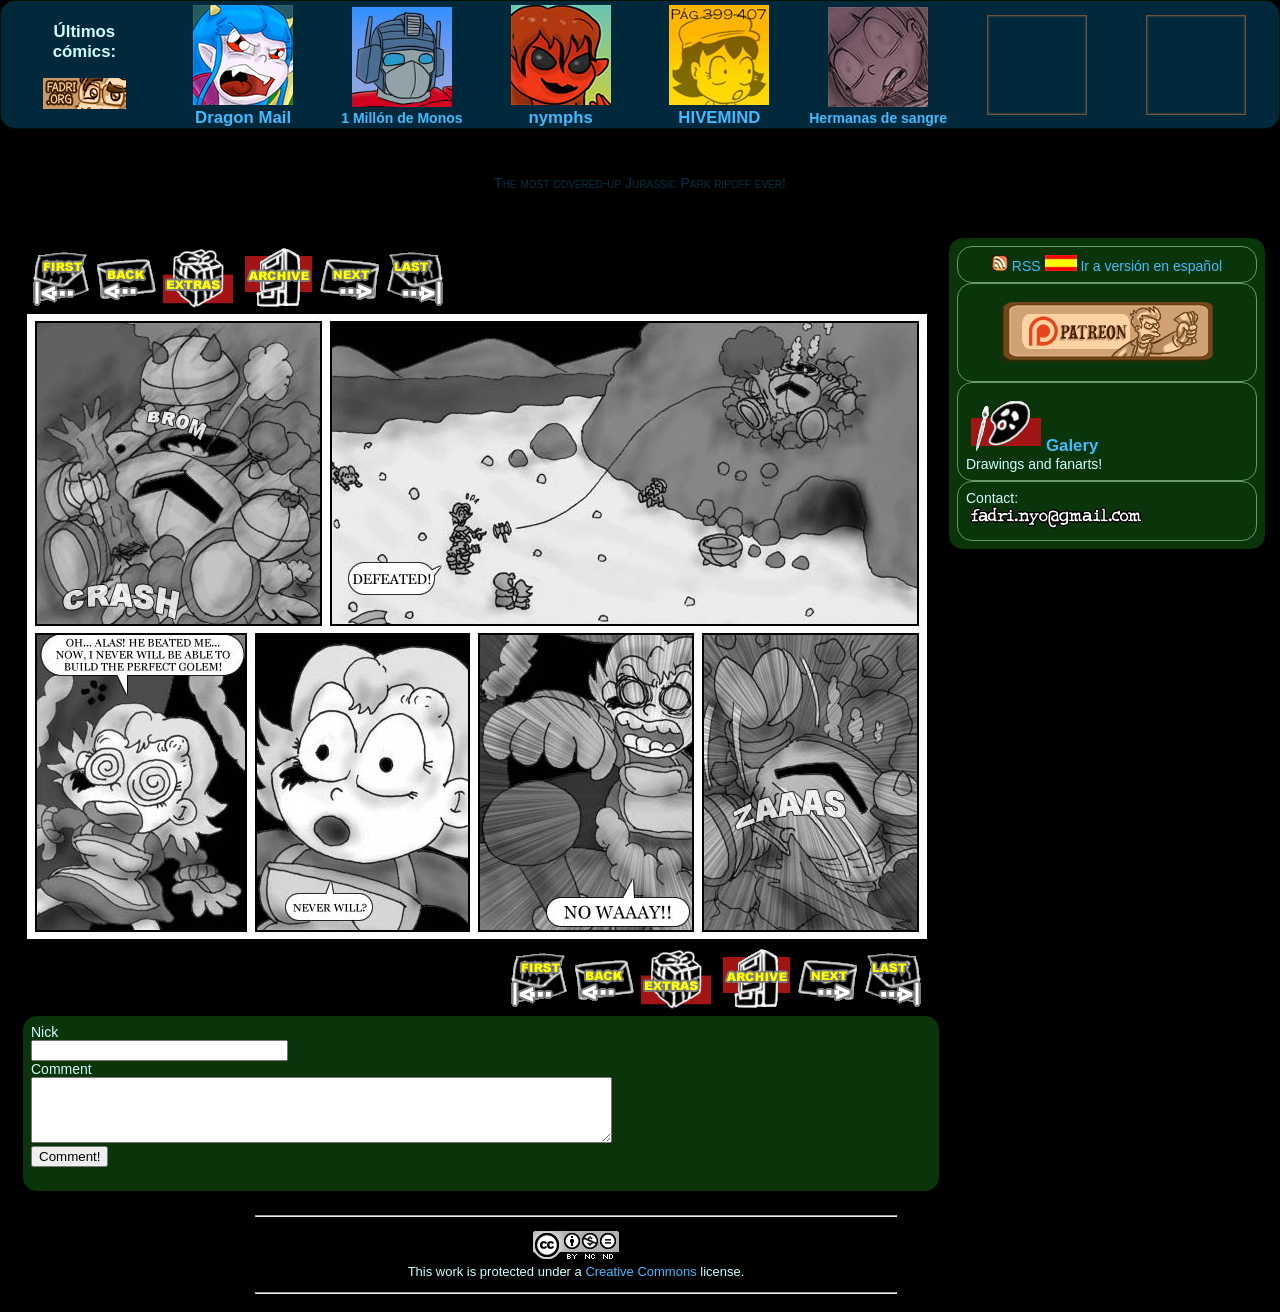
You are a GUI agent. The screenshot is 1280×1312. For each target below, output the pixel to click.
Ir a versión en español (1134, 266)
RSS (1016, 266)
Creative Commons (640, 1283)
